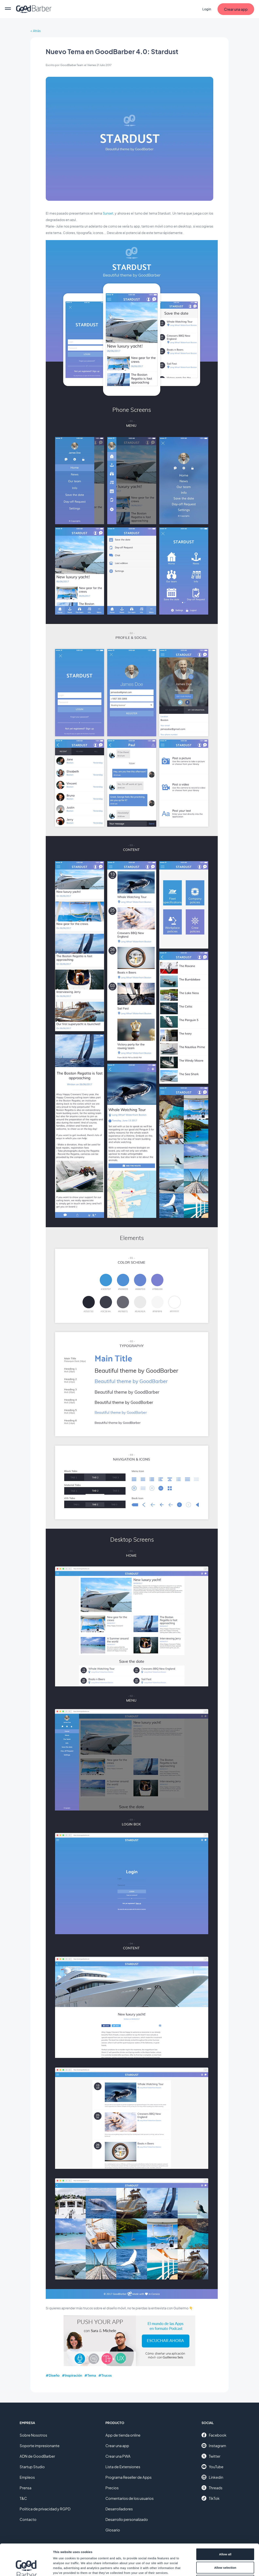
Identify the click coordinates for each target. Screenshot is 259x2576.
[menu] (8, 9)
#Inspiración (72, 2375)
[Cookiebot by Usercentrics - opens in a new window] (26, 2568)
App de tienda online (122, 2435)
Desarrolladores (119, 2509)
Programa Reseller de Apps (128, 2477)
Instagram (214, 2445)
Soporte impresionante (39, 2445)
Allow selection (225, 2536)
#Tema (90, 2375)
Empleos (27, 2477)
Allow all (225, 2523)
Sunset (108, 213)
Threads (212, 2487)
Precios (112, 2487)
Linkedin (212, 2477)
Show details (212, 2568)
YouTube (212, 2466)
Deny (225, 2549)
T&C (23, 2498)
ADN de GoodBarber (37, 2456)
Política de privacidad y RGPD (45, 2509)
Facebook (214, 2435)
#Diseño (52, 2375)
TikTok (211, 2498)
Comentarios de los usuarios (129, 2498)
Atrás (37, 31)
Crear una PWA (118, 2456)
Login (206, 9)
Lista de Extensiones (122, 2466)
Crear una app (117, 2445)
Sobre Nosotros (33, 2435)
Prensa (25, 2487)
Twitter (211, 2456)
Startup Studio (32, 2466)
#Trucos (105, 2375)
